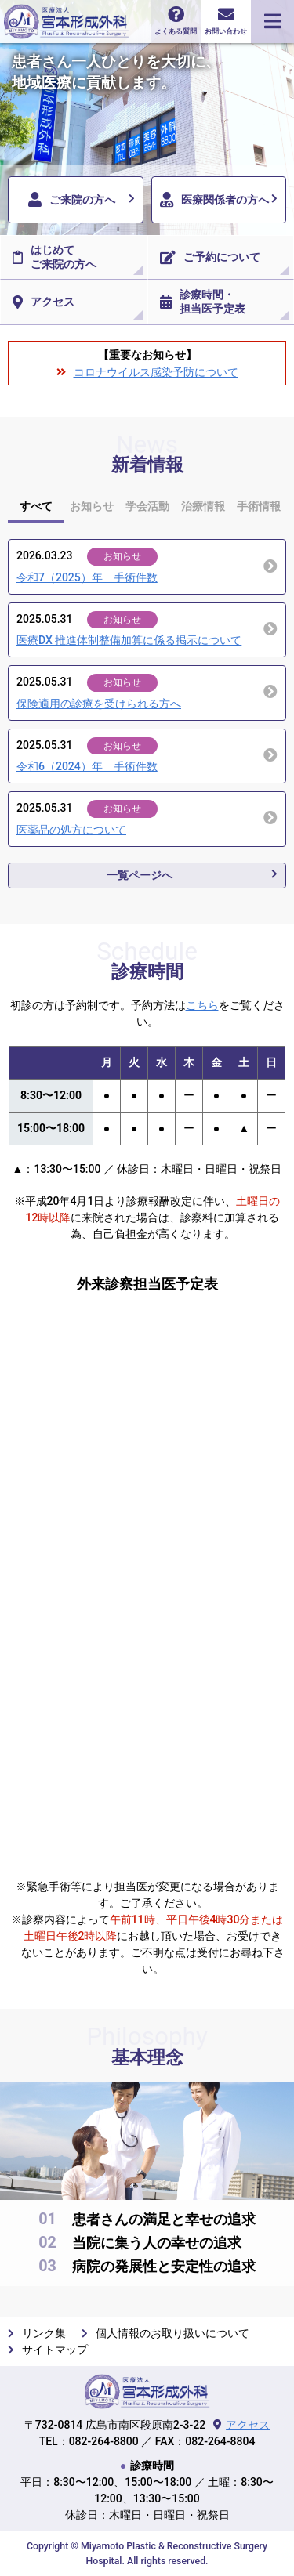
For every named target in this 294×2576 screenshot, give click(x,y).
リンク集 (44, 2333)
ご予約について (210, 258)
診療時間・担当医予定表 (202, 301)
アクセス (43, 302)
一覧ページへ (139, 875)
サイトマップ (55, 2349)
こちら (202, 1005)
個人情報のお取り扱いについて (172, 2333)
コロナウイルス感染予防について (156, 372)
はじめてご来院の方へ (54, 257)
